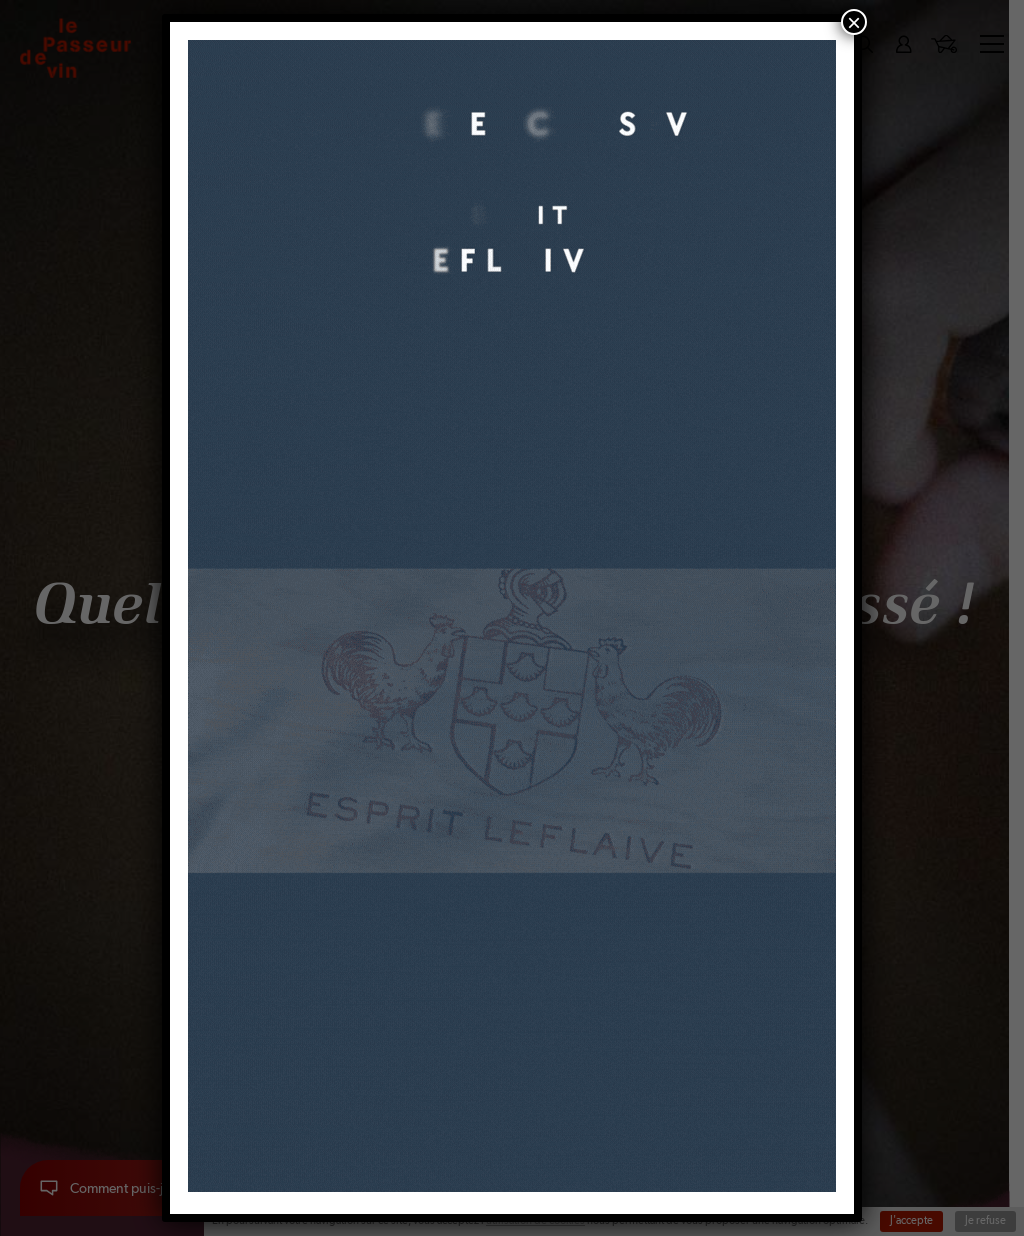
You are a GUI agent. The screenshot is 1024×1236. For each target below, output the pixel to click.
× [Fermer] (854, 22)
